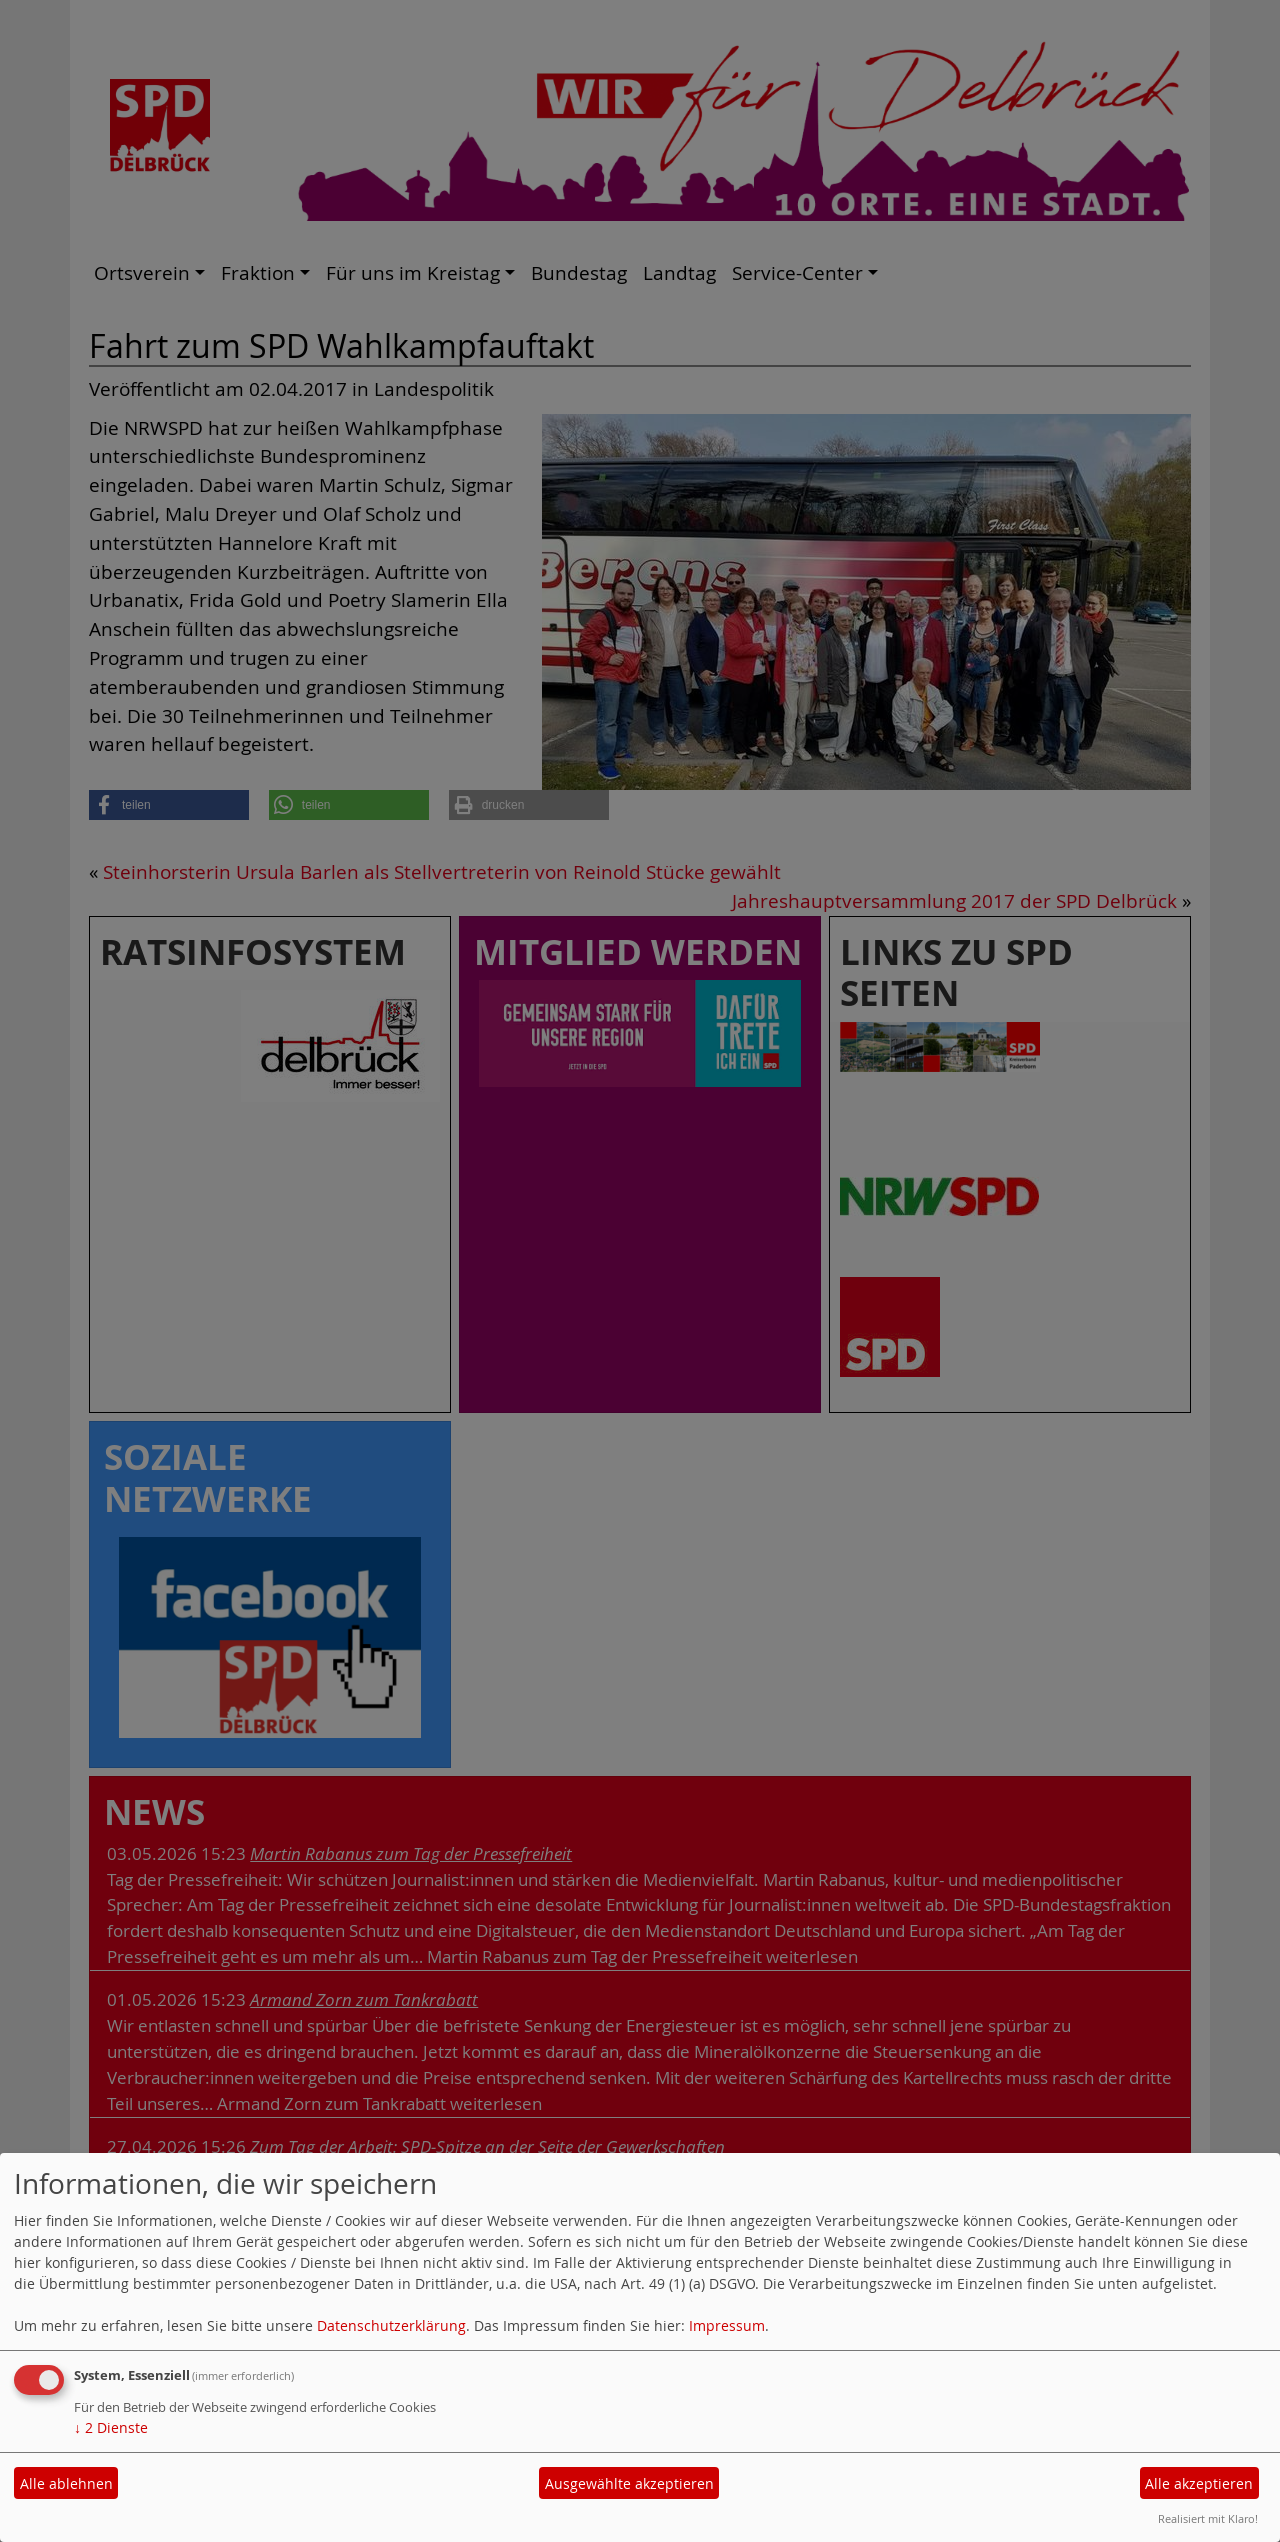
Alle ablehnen (66, 2483)
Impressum (727, 2325)
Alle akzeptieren (1199, 2483)
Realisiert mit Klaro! (1208, 2518)
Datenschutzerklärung (391, 2325)
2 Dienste (111, 2427)
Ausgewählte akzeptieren (629, 2483)
